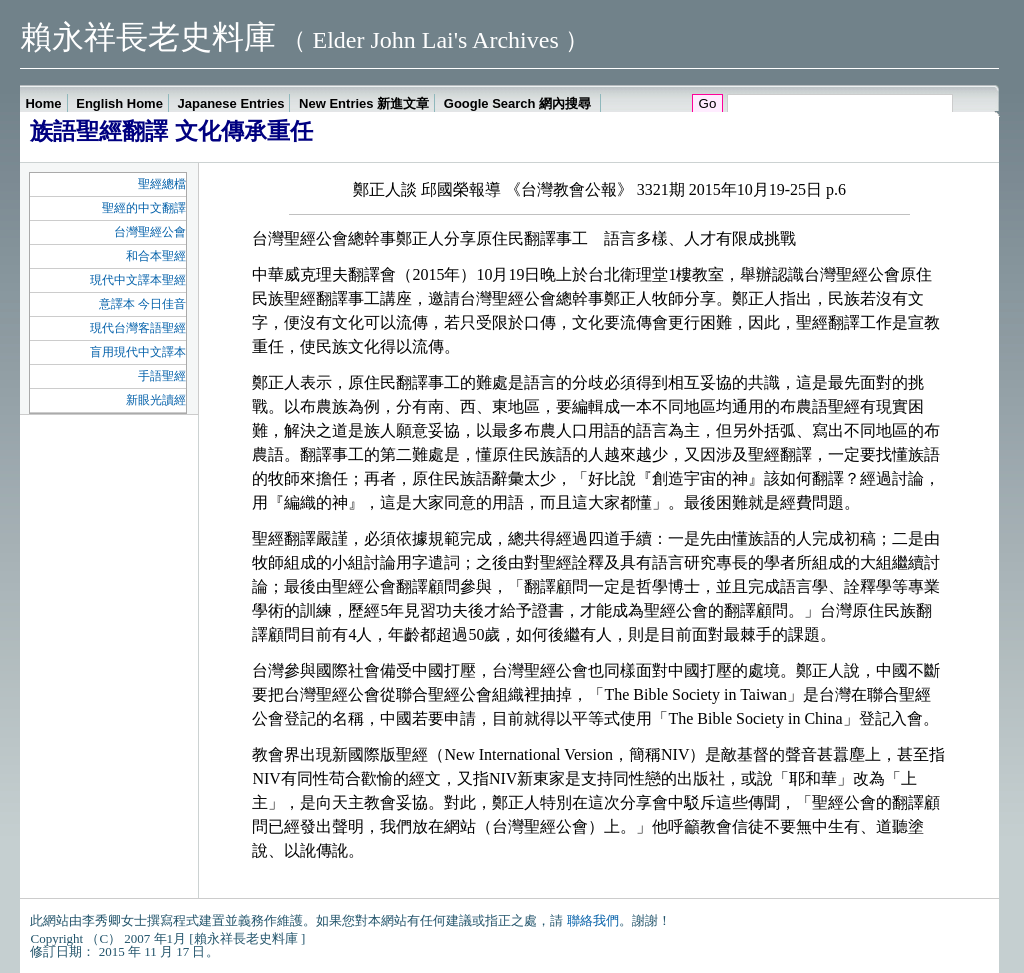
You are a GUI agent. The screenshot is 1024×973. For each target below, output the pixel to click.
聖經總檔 (162, 184)
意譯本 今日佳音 (142, 304)
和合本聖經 (156, 256)
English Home (119, 103)
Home (43, 103)
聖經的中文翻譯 (144, 208)
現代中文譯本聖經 (138, 280)
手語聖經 (162, 376)
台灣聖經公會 (150, 232)
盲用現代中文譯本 (138, 352)
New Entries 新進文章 (364, 103)
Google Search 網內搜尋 (519, 103)
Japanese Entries (231, 103)
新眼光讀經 (156, 400)
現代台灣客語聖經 (138, 328)
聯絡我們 (593, 920)
